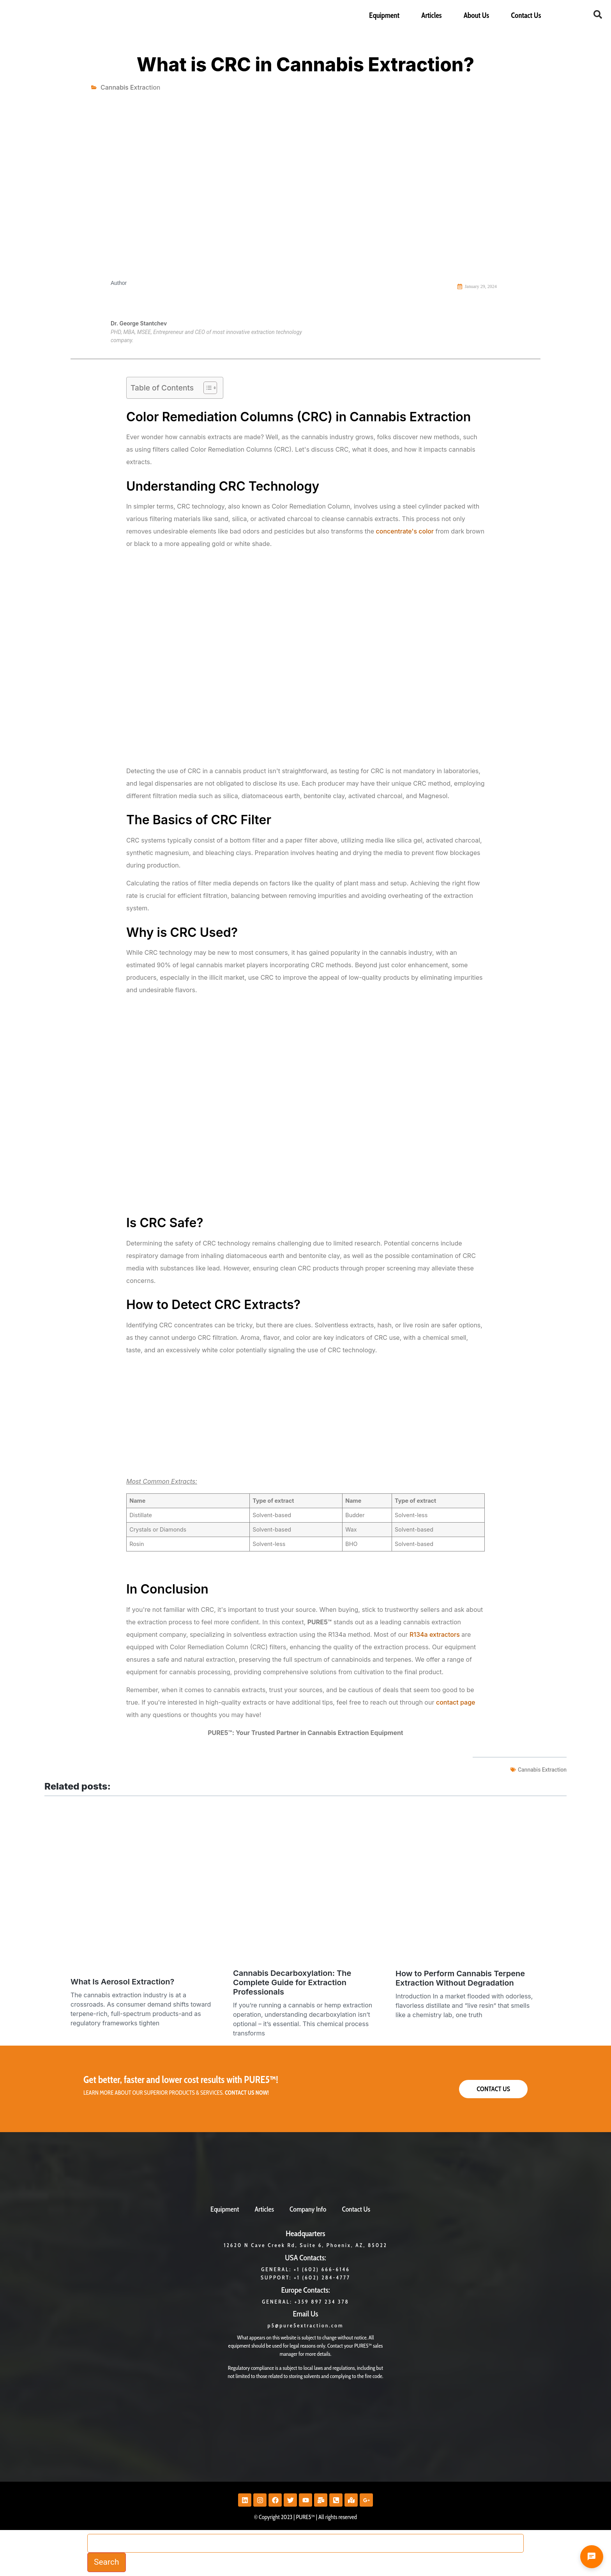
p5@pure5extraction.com (306, 2325)
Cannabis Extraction (130, 87)
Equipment (384, 15)
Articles (431, 15)
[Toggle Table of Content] (206, 387)
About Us (476, 15)
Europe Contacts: (305, 2290)
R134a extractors (435, 1634)
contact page (455, 1702)
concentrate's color (405, 531)
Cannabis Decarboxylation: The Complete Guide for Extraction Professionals (292, 1982)
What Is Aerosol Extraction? (122, 1981)
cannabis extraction (542, 1770)
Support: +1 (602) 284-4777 (305, 2277)
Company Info (308, 2209)
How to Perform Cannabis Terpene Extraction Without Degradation (460, 1978)
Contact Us (526, 15)
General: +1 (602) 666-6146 (305, 2269)
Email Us (305, 2313)
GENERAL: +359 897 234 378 (305, 2301)
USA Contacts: (305, 2257)
